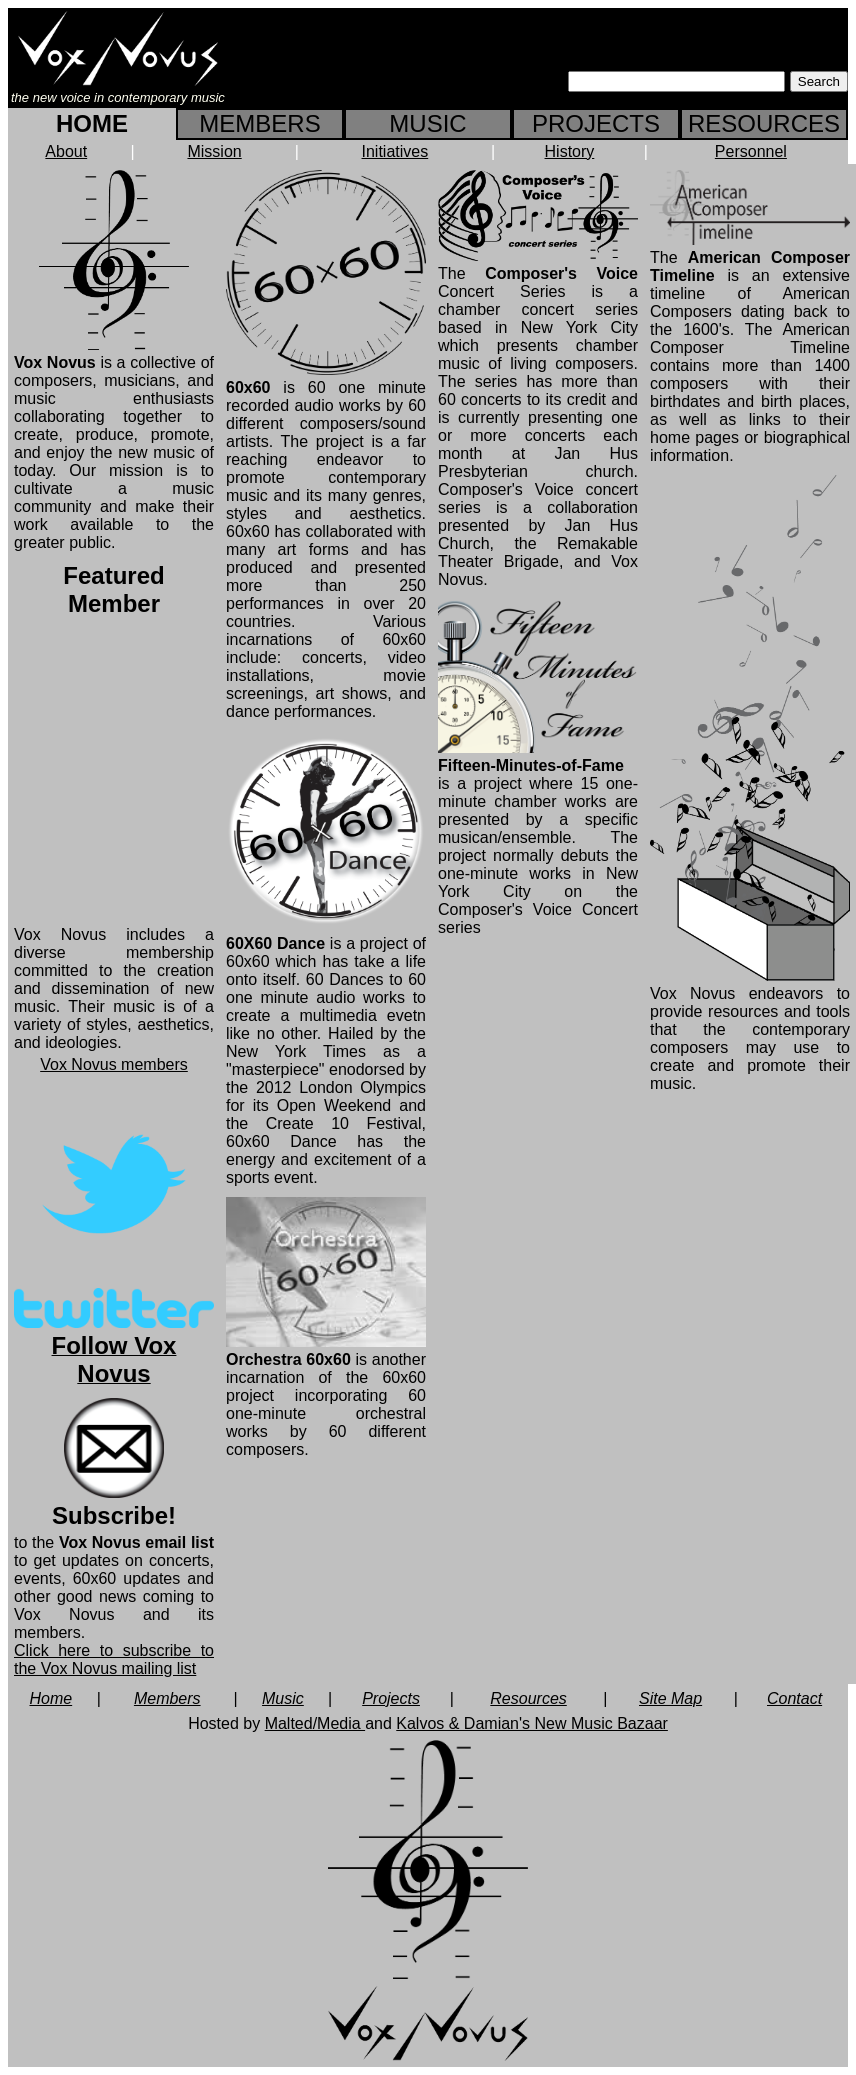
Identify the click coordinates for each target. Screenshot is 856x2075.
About (66, 151)
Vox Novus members (114, 1064)
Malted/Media (315, 1723)
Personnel (751, 151)
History (570, 151)
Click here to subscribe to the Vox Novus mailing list (114, 1659)
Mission (214, 151)
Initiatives (395, 151)
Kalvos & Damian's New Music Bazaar (532, 1723)
